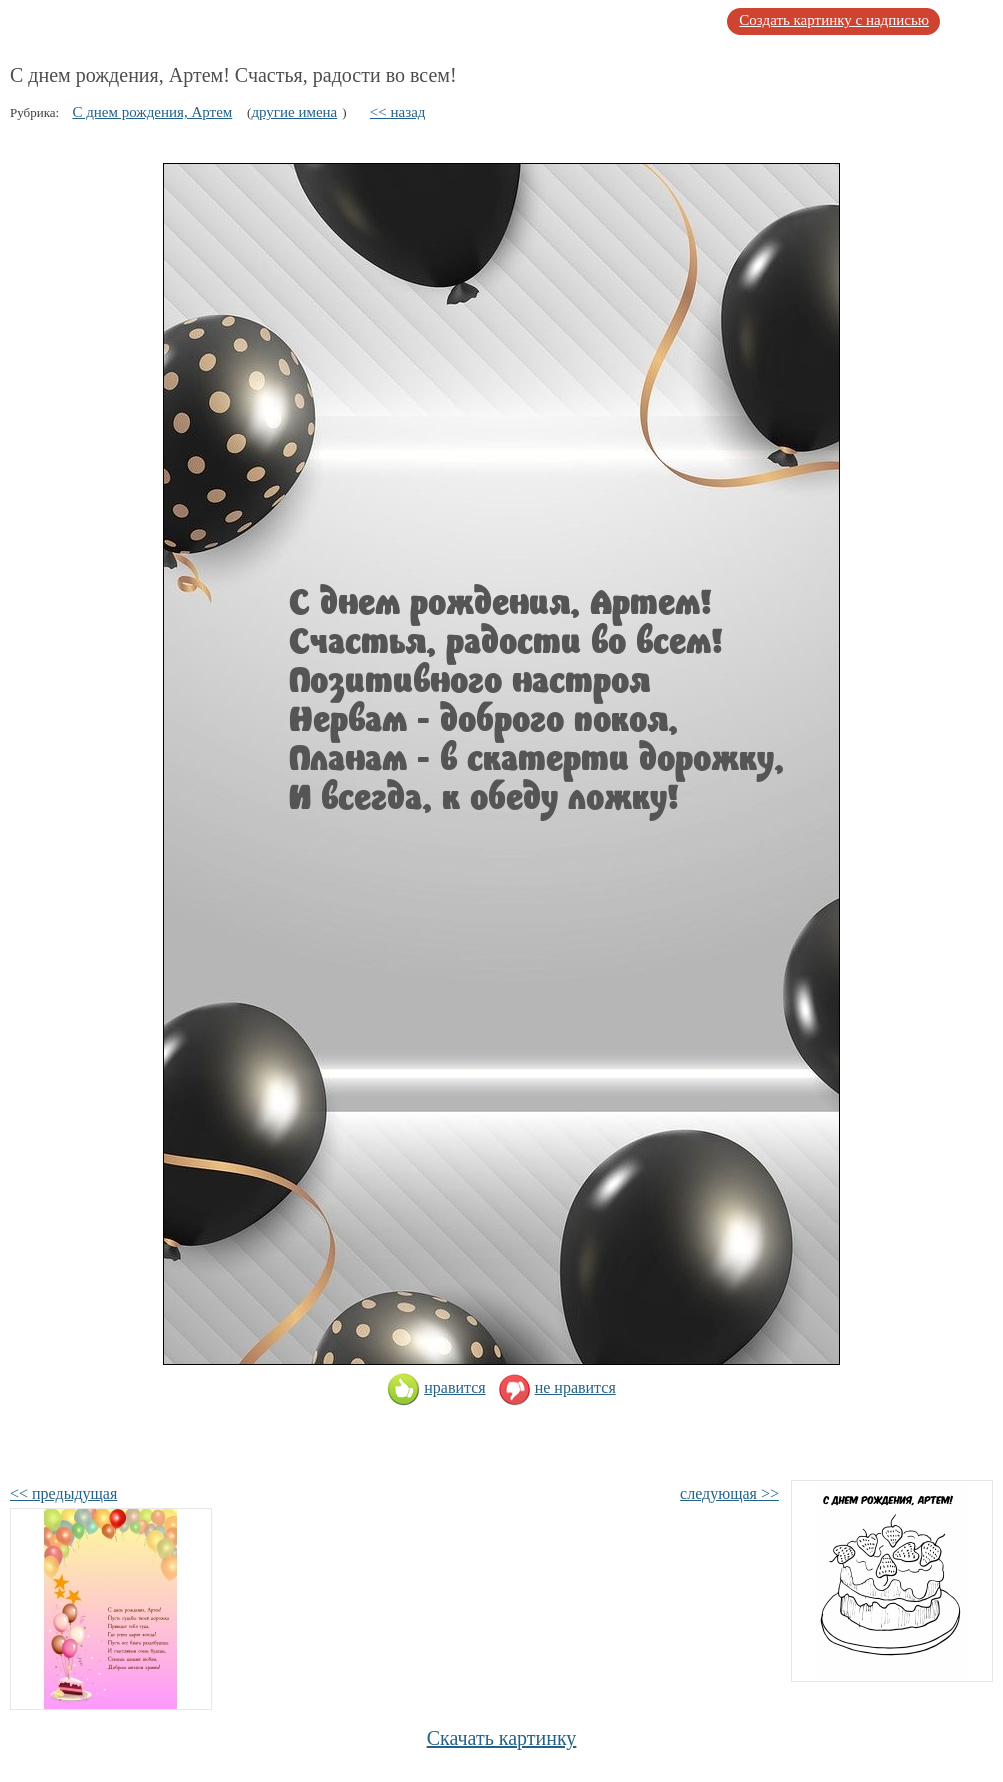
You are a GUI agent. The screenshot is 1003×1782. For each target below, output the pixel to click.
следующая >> (729, 1493)
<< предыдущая (63, 1493)
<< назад (398, 112)
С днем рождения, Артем (152, 112)
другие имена (294, 112)
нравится (436, 1387)
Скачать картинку (502, 1738)
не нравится (557, 1387)
